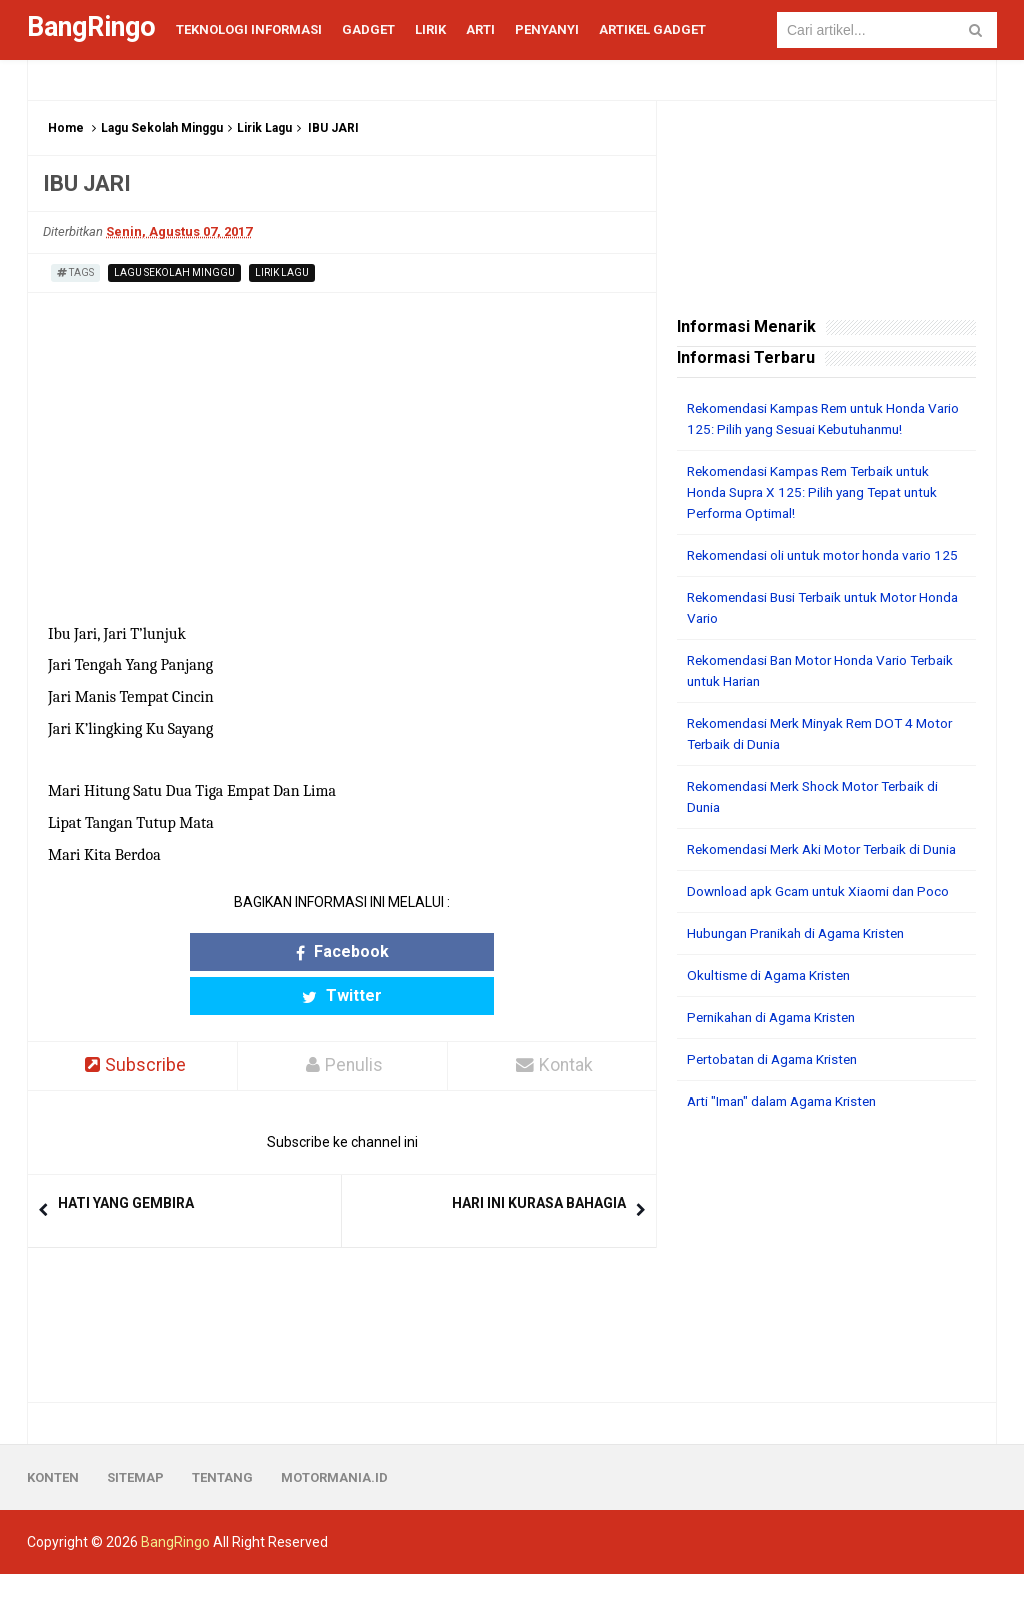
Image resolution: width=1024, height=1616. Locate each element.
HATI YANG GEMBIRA (126, 1160)
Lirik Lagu (264, 128)
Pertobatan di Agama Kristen (778, 1101)
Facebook (264, 951)
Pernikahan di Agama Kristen (778, 1059)
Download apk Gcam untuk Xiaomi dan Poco (825, 933)
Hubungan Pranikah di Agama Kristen (804, 975)
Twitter (420, 951)
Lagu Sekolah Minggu (162, 128)
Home (66, 128)
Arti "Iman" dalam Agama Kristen (790, 1143)
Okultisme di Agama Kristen (774, 1017)
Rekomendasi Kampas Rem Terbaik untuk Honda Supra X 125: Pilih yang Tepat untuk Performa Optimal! (820, 492)
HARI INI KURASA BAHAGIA (539, 1160)
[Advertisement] (826, 1299)
